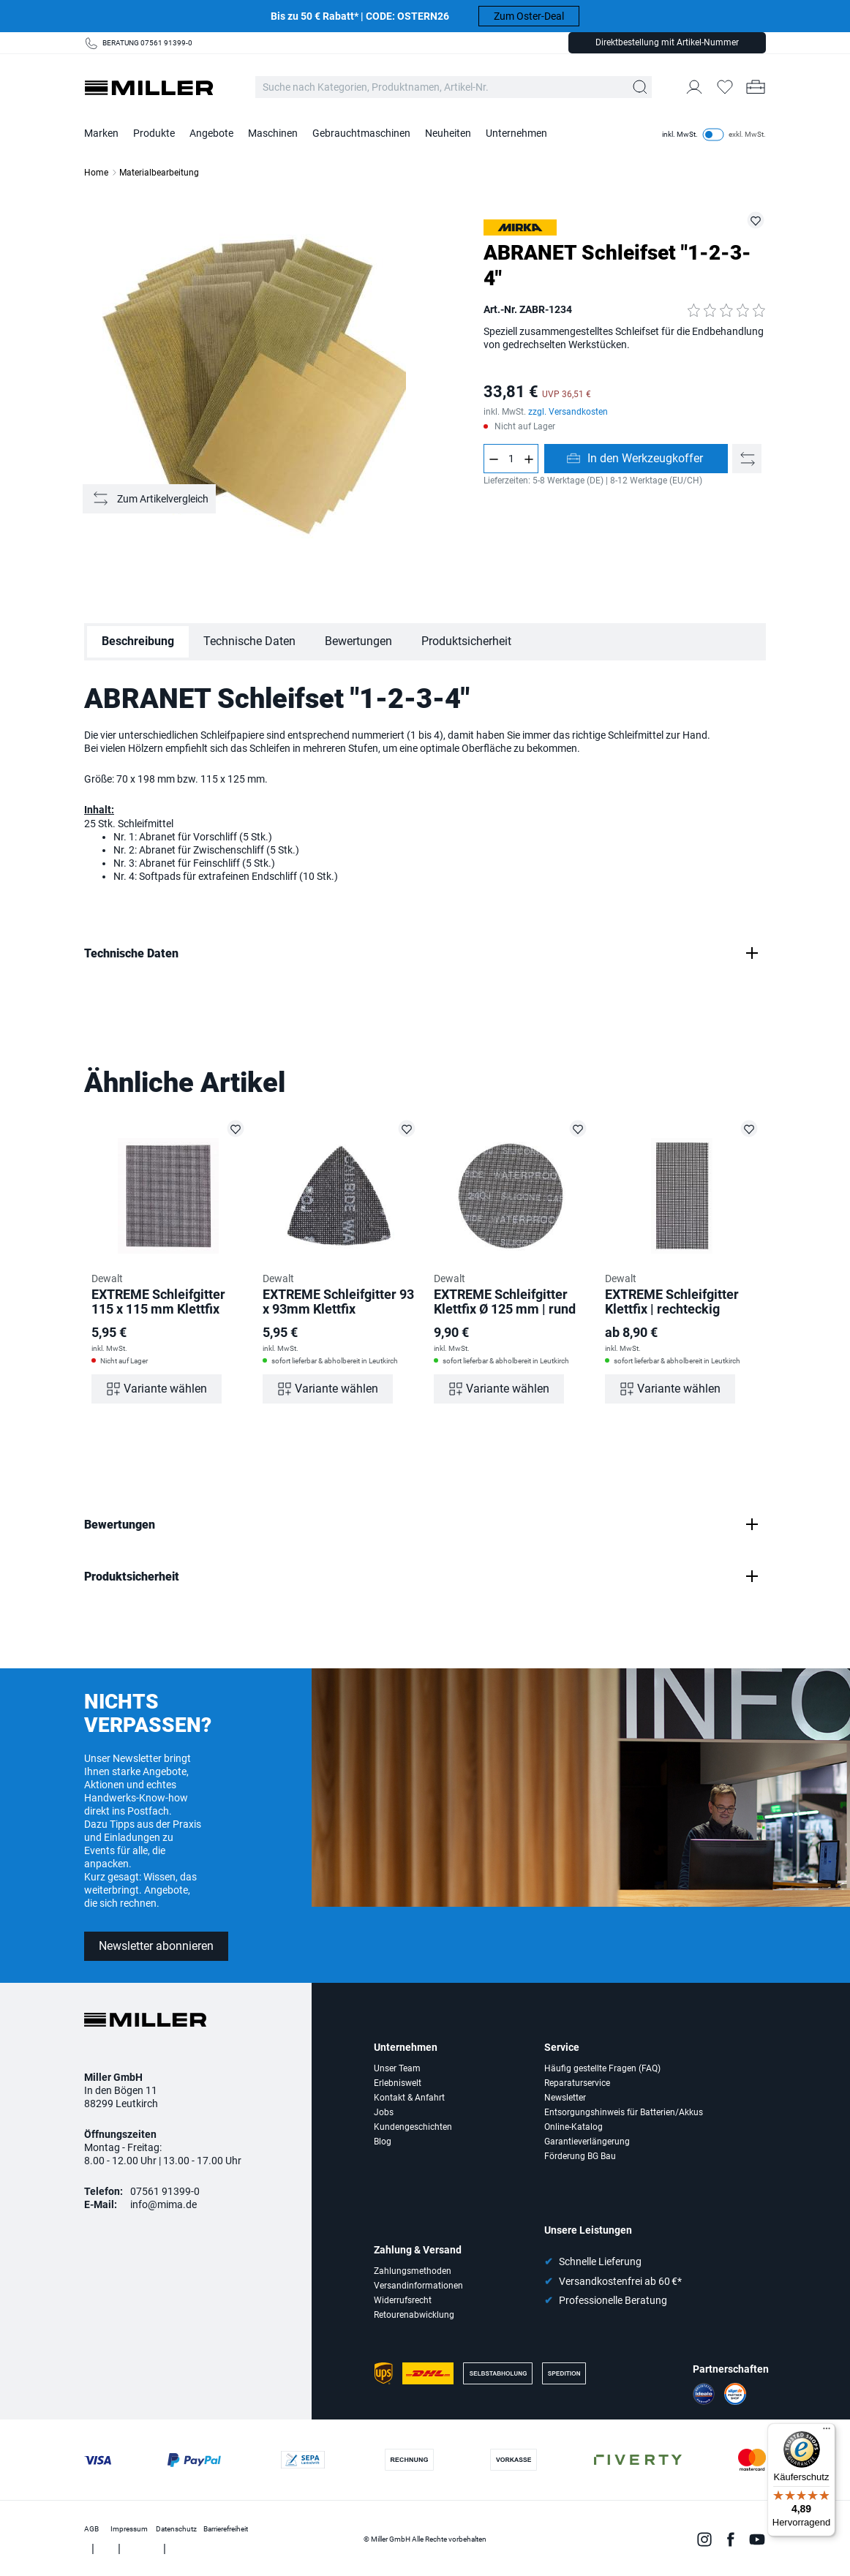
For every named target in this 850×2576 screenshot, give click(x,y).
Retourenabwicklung (414, 2315)
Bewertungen (358, 641)
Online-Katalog (573, 2127)
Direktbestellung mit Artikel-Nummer (667, 42)
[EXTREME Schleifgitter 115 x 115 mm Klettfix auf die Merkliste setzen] (235, 1128)
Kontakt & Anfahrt (409, 2098)
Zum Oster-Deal (529, 16)
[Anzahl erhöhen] (528, 458)
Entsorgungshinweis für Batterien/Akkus (623, 2112)
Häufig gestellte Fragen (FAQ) (602, 2068)
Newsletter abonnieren (156, 1946)
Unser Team (397, 2068)
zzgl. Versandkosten (568, 412)
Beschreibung (138, 641)
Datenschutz (176, 2529)
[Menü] (826, 2432)
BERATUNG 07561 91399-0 (147, 43)
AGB (91, 2529)
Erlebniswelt (397, 2083)
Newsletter (565, 2098)
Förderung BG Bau (580, 2156)
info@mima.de (163, 2204)
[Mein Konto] (694, 87)
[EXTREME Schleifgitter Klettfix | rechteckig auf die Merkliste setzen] (749, 1128)
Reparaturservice (577, 2083)
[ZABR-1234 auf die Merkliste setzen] (755, 220)
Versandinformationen (418, 2286)
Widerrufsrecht (403, 2300)
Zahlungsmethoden (412, 2271)
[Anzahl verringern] (493, 458)
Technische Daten (249, 641)
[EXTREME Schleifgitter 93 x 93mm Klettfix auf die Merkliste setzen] (406, 1128)
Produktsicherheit (466, 641)
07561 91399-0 (165, 2191)
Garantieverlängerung (587, 2141)
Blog (382, 2141)
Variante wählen (165, 1389)
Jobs (384, 2112)
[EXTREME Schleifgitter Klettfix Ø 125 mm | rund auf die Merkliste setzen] (577, 1128)
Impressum (129, 2529)
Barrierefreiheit (225, 2529)
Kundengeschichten (413, 2127)
